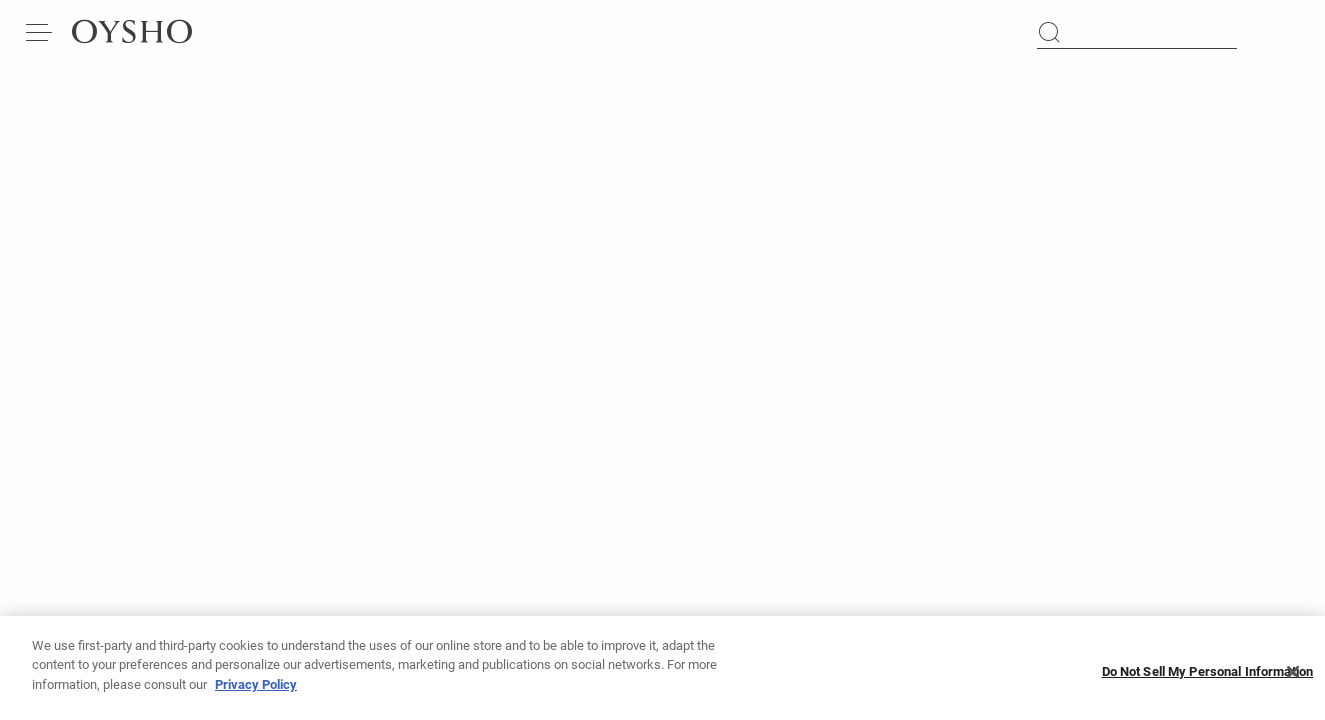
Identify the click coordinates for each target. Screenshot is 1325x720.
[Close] (1293, 678)
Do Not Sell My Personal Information (1208, 678)
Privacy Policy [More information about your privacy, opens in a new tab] (256, 691)
